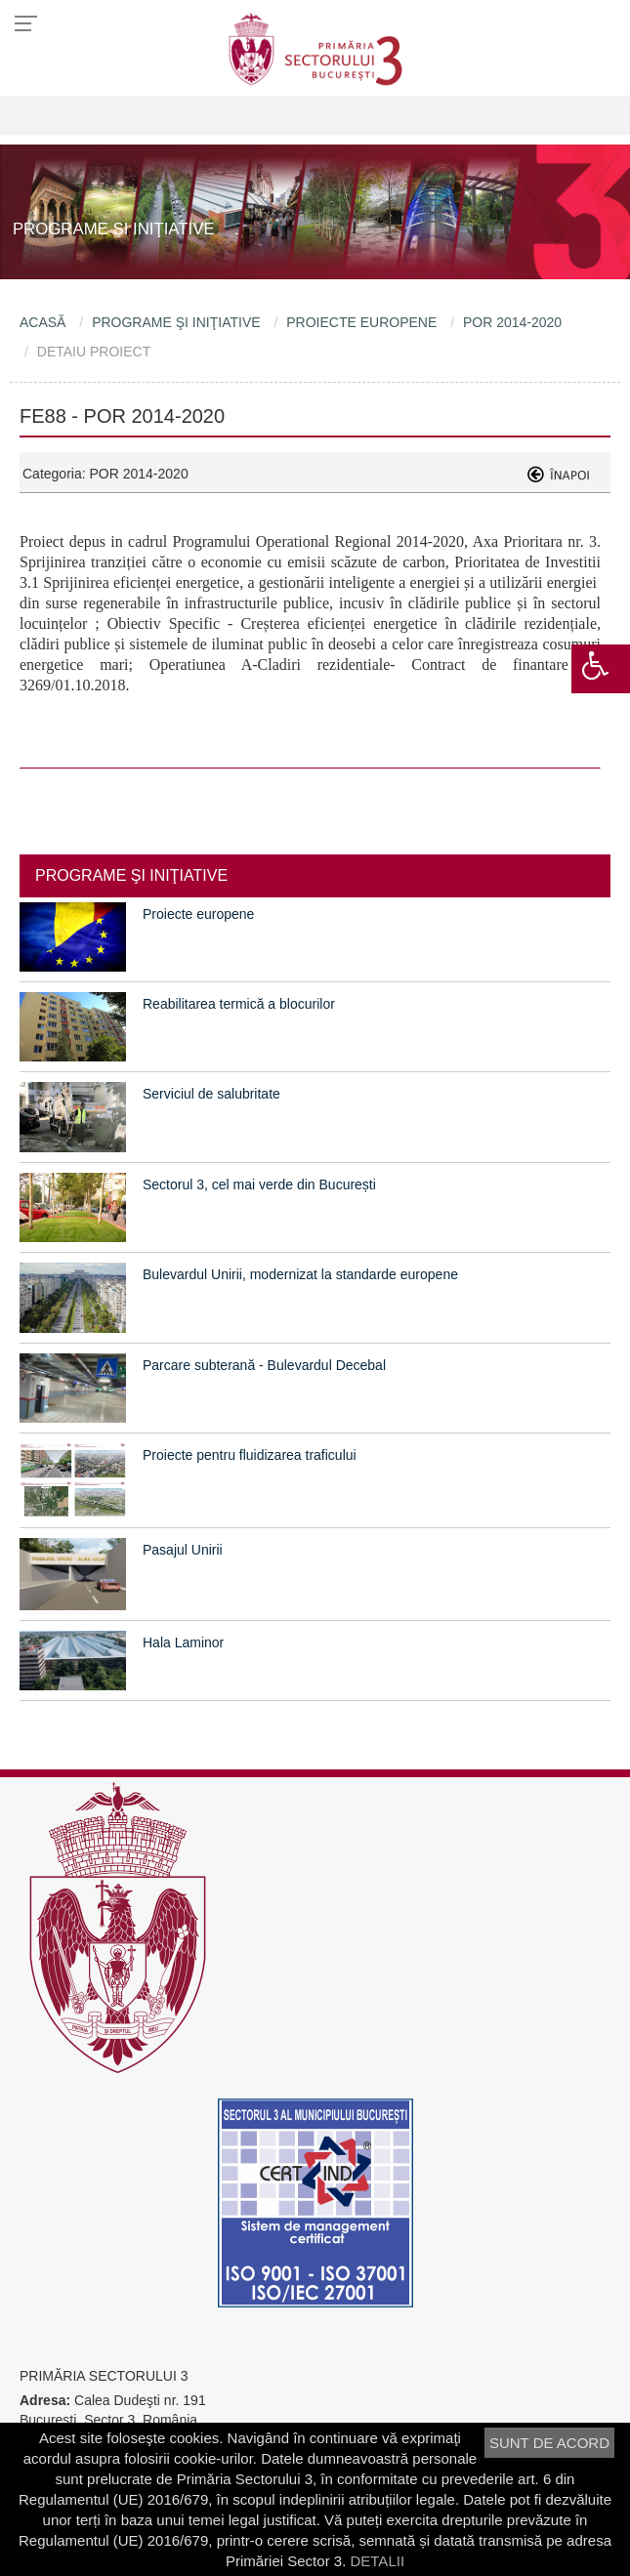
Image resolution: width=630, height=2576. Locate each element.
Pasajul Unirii (183, 1550)
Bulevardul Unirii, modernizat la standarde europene (300, 1274)
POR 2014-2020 (512, 322)
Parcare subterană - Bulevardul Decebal (264, 1365)
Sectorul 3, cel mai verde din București (259, 1184)
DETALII (377, 2561)
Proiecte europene (198, 914)
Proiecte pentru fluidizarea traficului (250, 1455)
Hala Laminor (183, 1642)
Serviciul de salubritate (211, 1093)
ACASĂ (42, 322)
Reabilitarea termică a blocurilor (239, 1004)
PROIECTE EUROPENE (361, 322)
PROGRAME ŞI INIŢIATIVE (176, 322)
